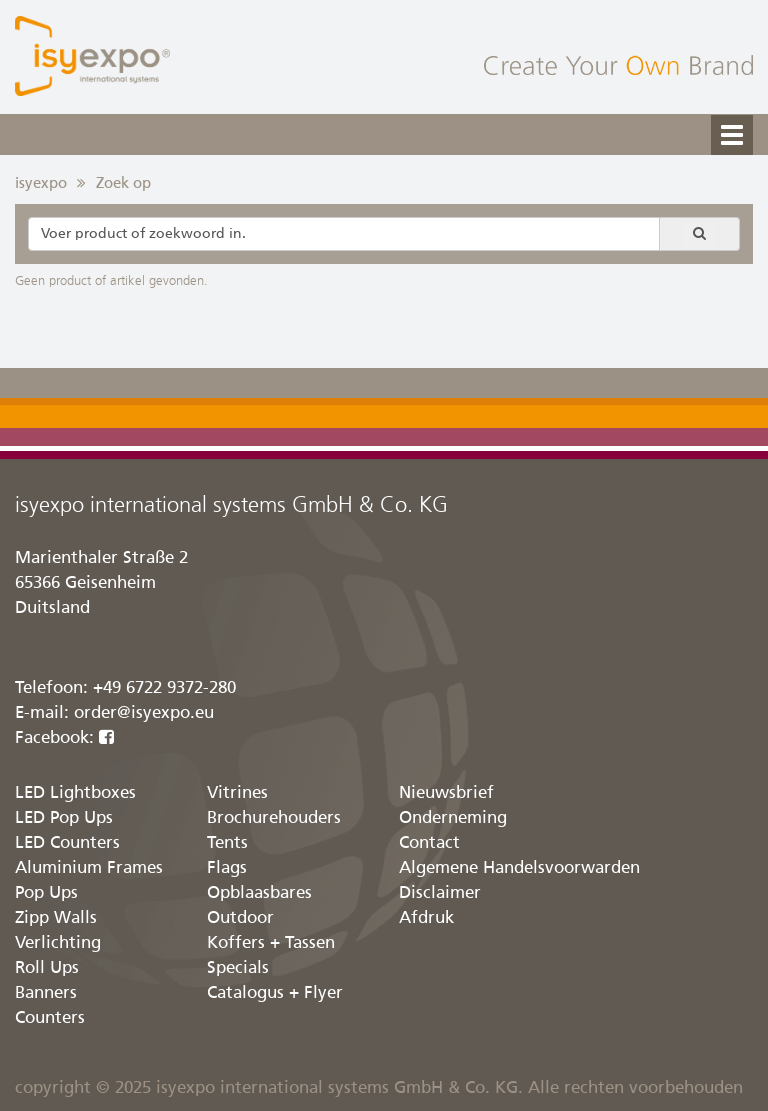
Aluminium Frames (89, 868)
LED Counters (67, 843)
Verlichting (58, 943)
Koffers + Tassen (271, 943)
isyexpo (41, 183)
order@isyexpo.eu (144, 713)
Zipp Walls (56, 918)
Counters (50, 1018)
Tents (227, 843)
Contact (429, 843)
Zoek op (123, 183)
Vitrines (237, 793)
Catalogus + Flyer (275, 993)
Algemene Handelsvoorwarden (519, 868)
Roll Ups (47, 968)
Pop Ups (46, 893)
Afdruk (426, 918)
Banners (46, 993)
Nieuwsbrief (446, 793)
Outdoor (240, 918)
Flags (227, 868)
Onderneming (453, 818)
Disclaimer (440, 893)
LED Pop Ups (64, 818)
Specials (238, 968)
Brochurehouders (274, 818)
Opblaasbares (259, 893)
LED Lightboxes (75, 793)
